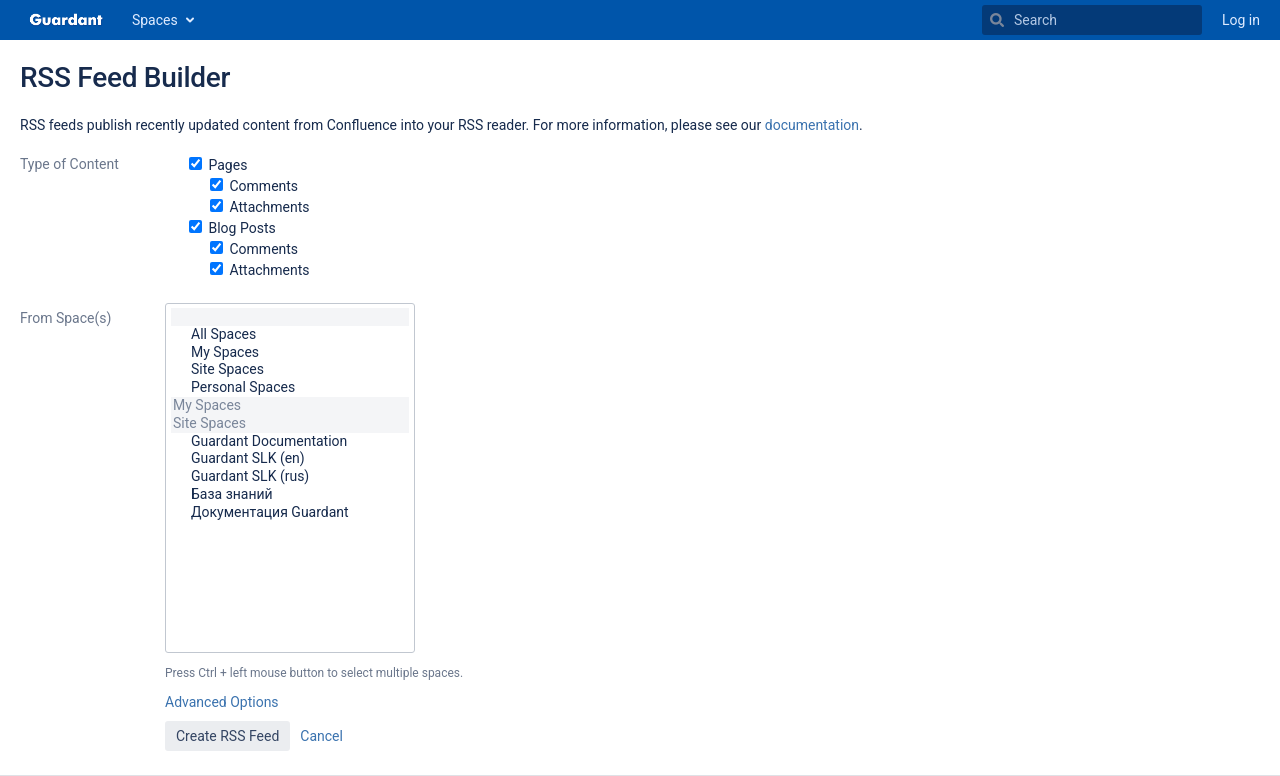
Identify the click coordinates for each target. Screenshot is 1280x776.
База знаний (290, 495)
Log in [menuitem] (1241, 20)
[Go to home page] (66, 20)
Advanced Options (222, 702)
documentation (812, 125)
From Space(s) (65, 318)
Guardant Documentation (290, 442)
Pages (227, 165)
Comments (263, 186)
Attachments (269, 207)
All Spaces (290, 335)
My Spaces (290, 353)
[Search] (997, 20)
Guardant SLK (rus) (290, 477)
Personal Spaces (290, 388)
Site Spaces (290, 370)
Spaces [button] (155, 20)
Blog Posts (241, 228)
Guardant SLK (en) (290, 459)
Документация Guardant (290, 513)
